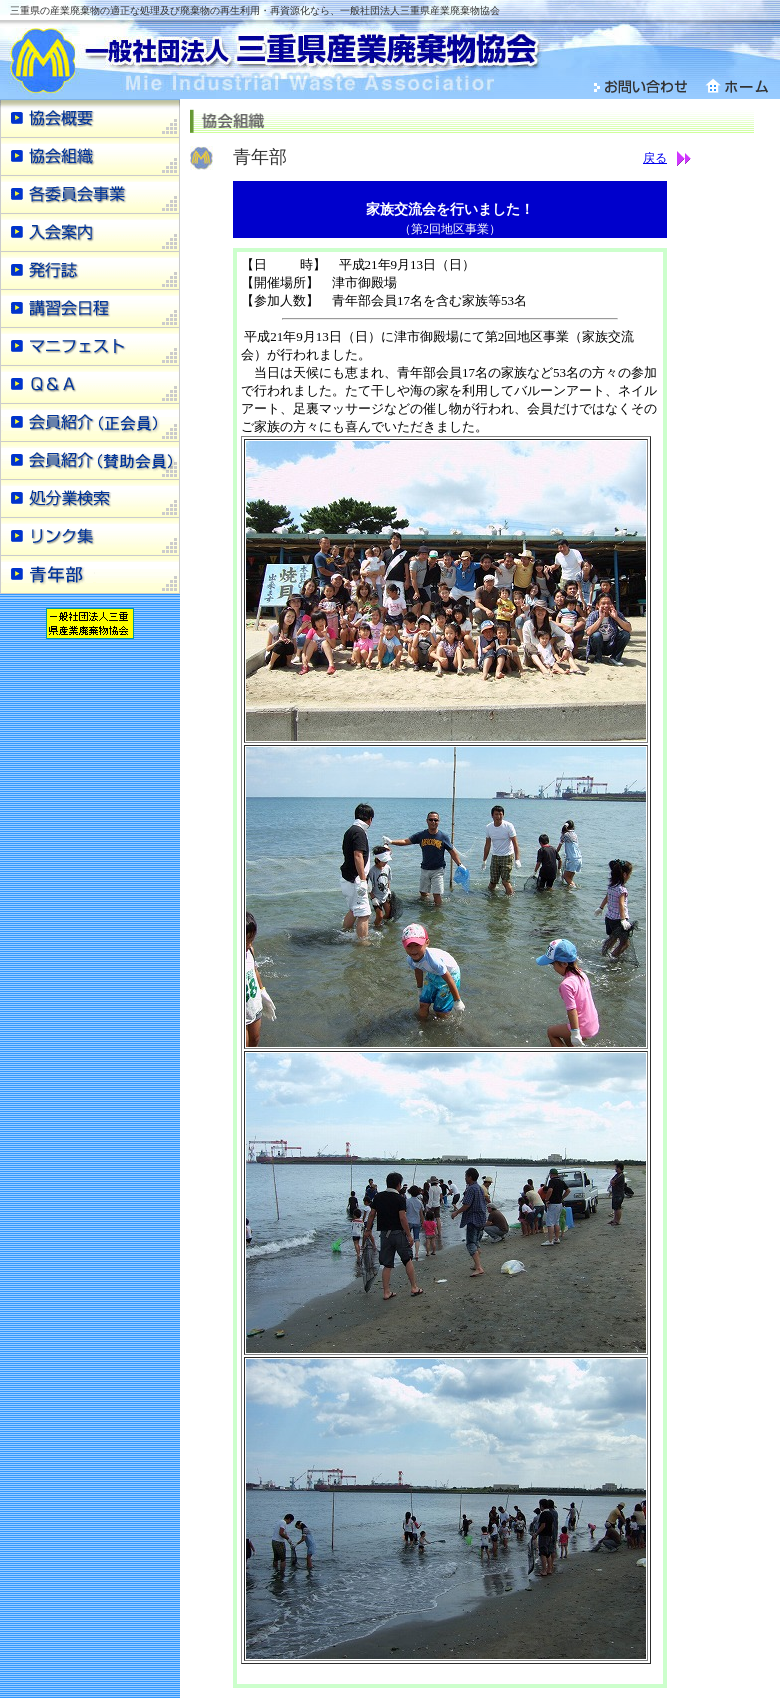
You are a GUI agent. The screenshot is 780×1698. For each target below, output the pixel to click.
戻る (655, 158)
